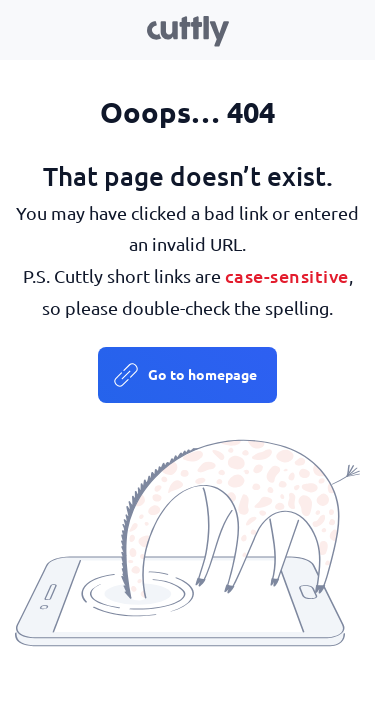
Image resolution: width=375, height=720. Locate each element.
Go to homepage (202, 374)
